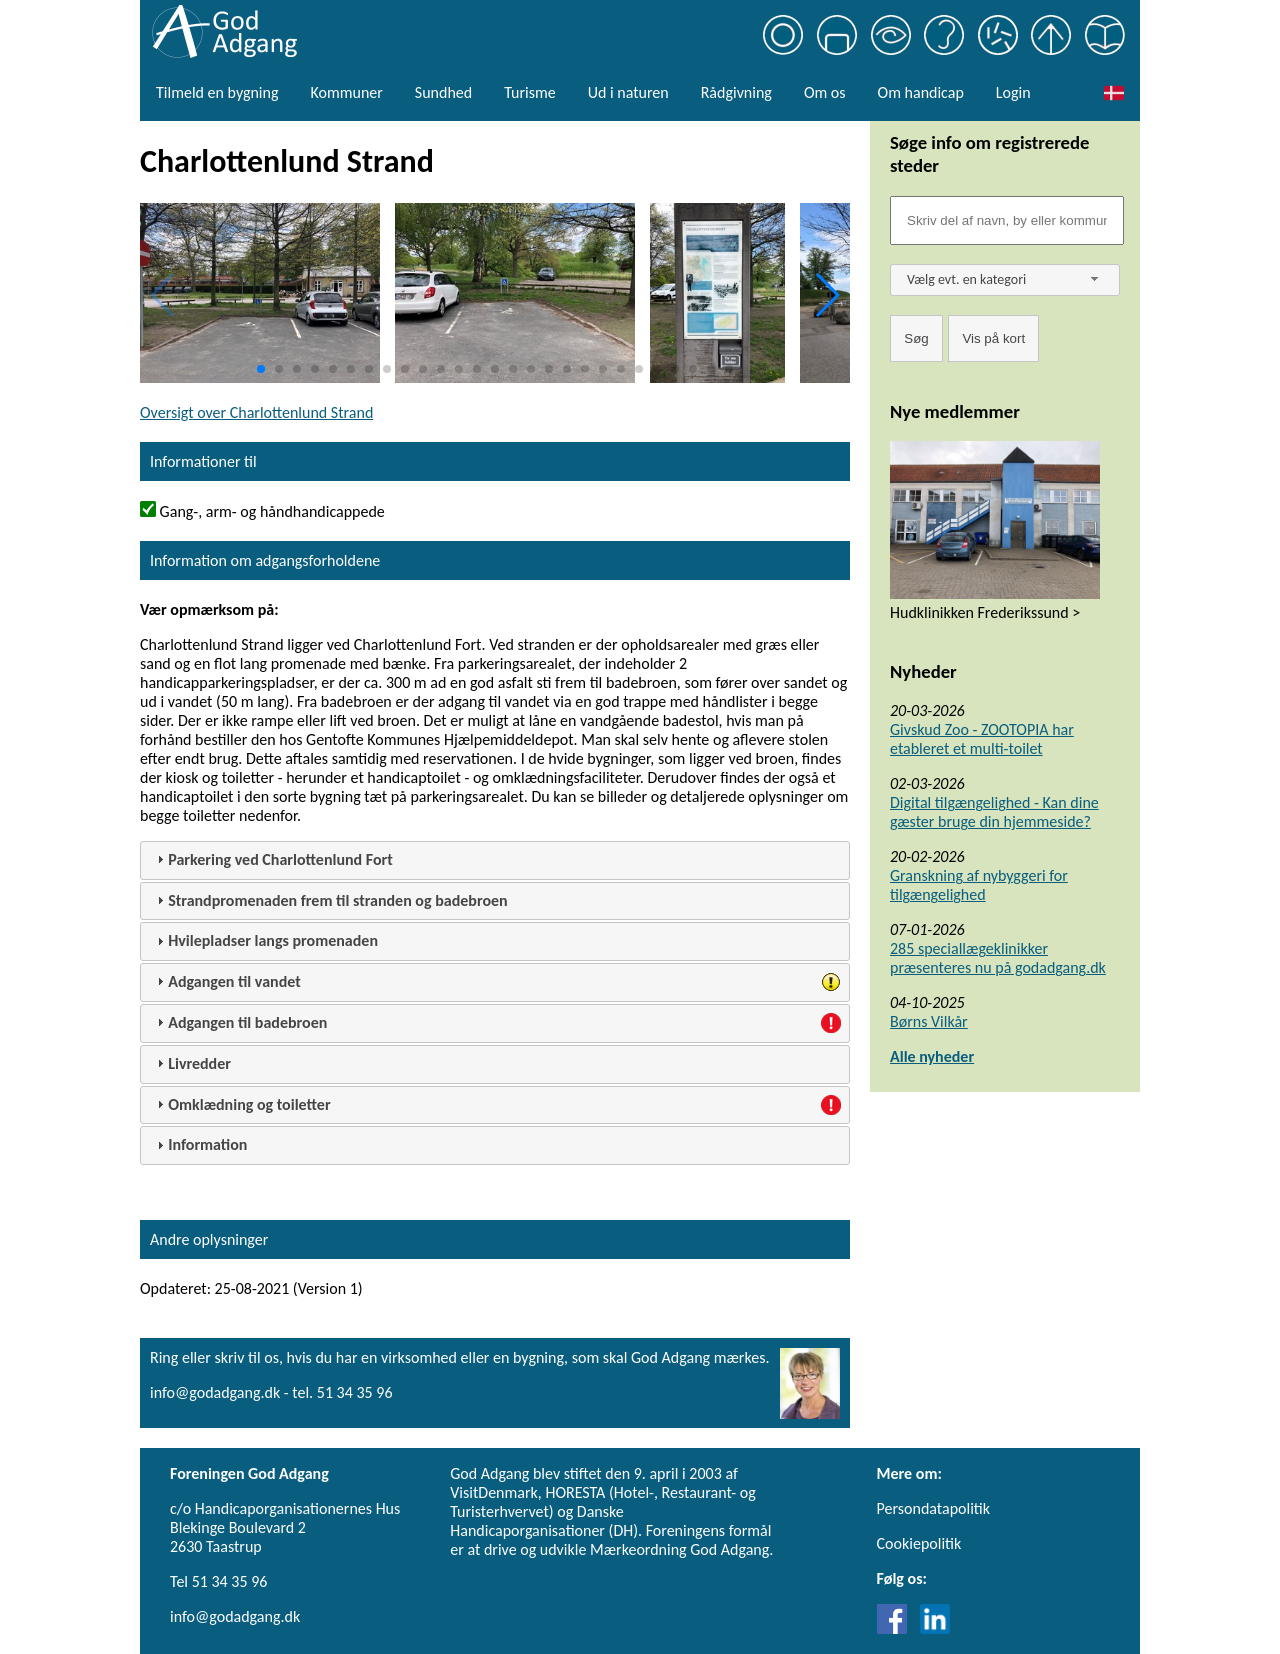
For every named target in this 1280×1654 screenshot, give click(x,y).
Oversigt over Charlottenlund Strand (256, 412)
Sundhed (443, 92)
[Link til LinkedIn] (935, 1628)
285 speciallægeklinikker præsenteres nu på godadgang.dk (998, 958)
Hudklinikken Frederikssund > (985, 612)
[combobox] (1005, 280)
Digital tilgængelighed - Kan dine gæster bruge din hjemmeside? (994, 812)
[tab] (495, 860)
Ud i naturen (628, 92)
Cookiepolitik (919, 1543)
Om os (825, 92)
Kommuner (346, 92)
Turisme (529, 92)
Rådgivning (736, 92)
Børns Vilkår (929, 1021)
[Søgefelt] (1007, 220)
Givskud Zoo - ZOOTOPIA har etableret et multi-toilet (982, 739)
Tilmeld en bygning (217, 92)
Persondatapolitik (933, 1508)
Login (1013, 92)
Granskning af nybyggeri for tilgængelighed (979, 885)
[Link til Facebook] (897, 1628)
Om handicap (921, 92)
